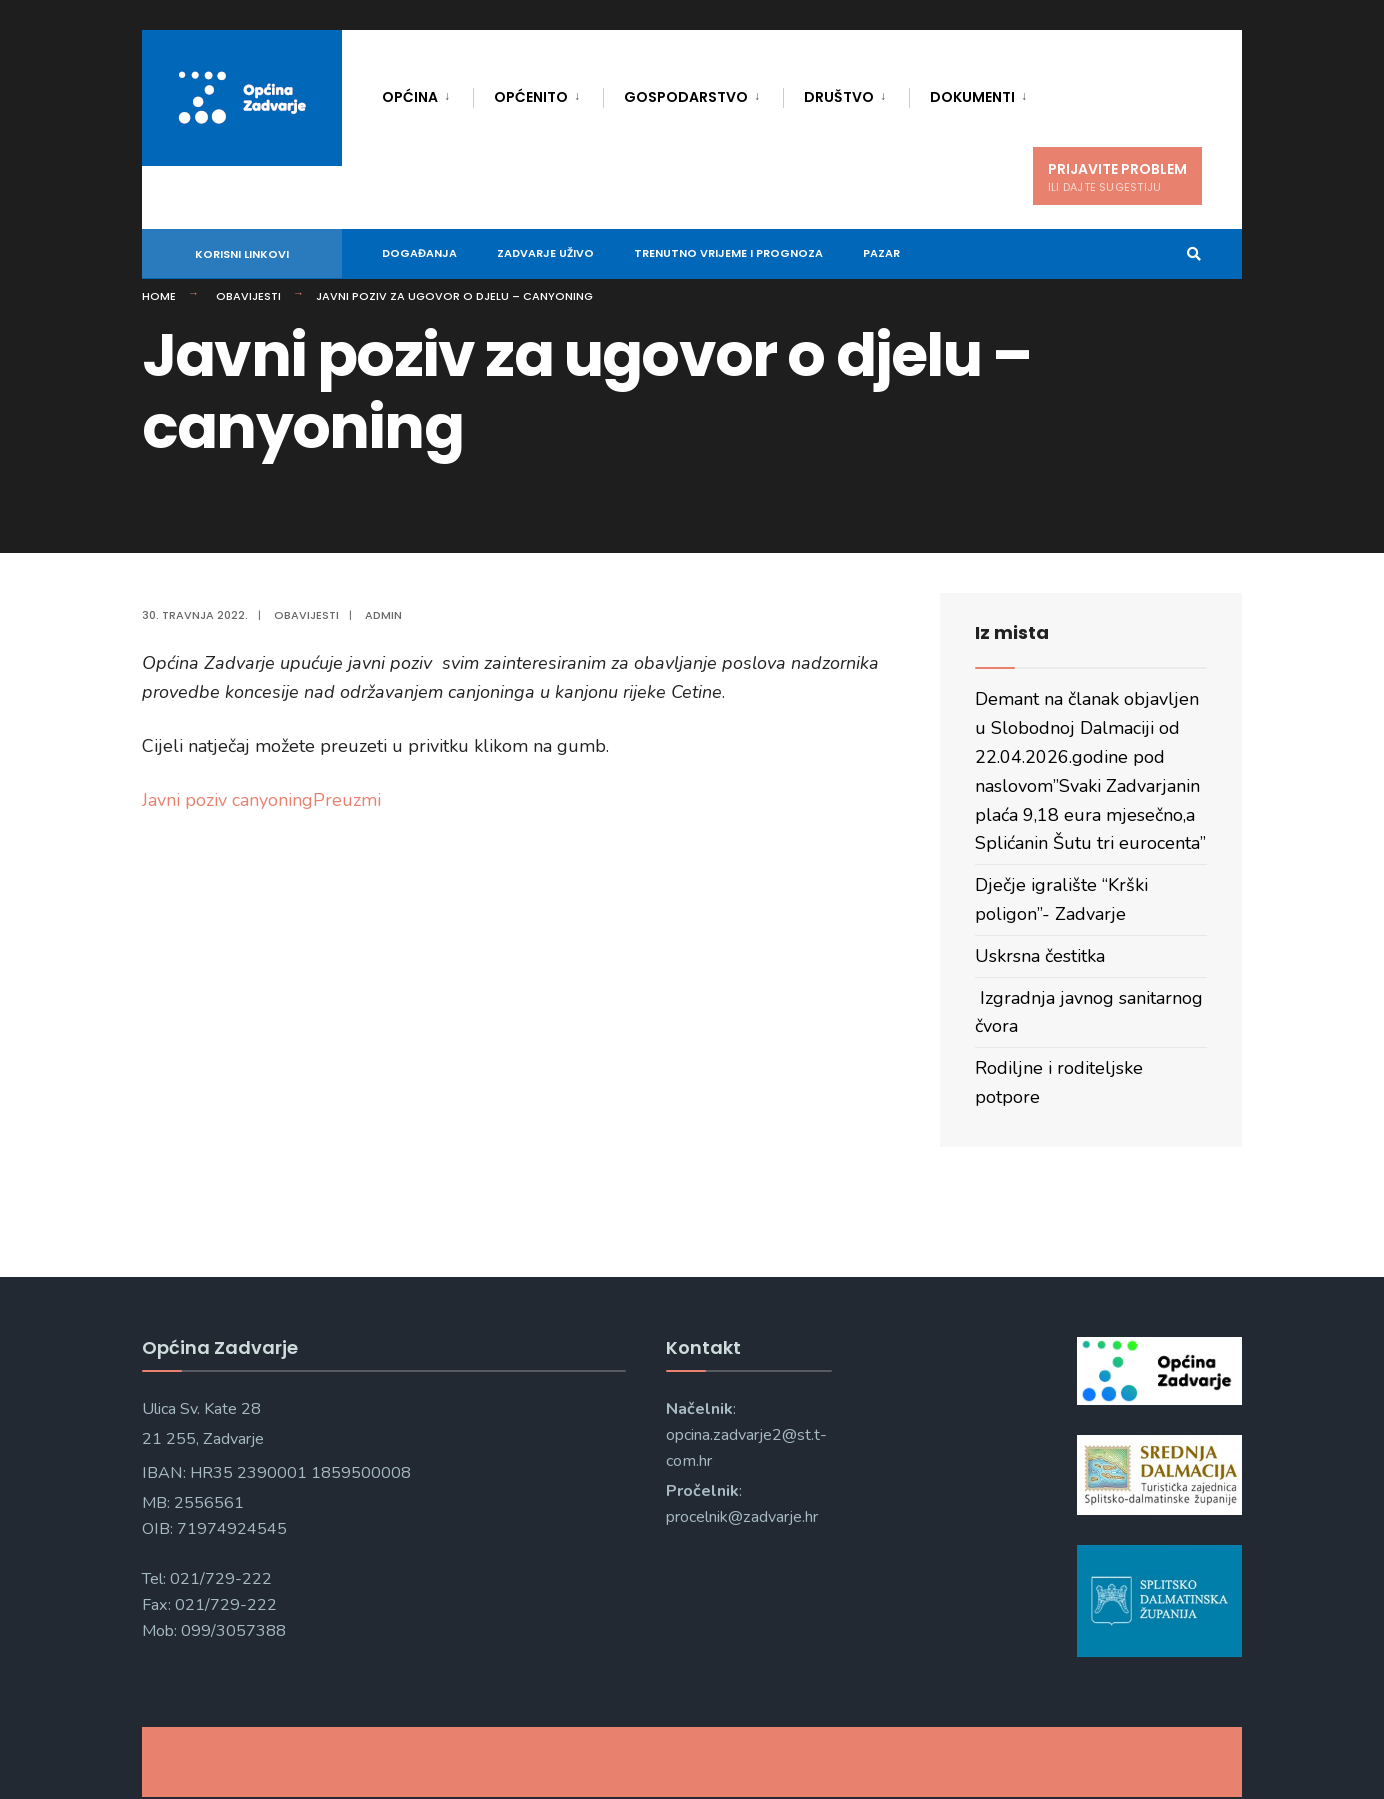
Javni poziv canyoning (227, 800)
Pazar (881, 253)
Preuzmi (347, 800)
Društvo (839, 97)
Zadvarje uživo (545, 253)
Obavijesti (248, 296)
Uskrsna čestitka (1040, 956)
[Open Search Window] (1194, 254)
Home (159, 296)
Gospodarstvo (686, 97)
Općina (410, 97)
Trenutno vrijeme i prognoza (728, 253)
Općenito (531, 97)
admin (383, 615)
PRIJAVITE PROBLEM (1117, 177)
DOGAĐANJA (419, 253)
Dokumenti (972, 97)
